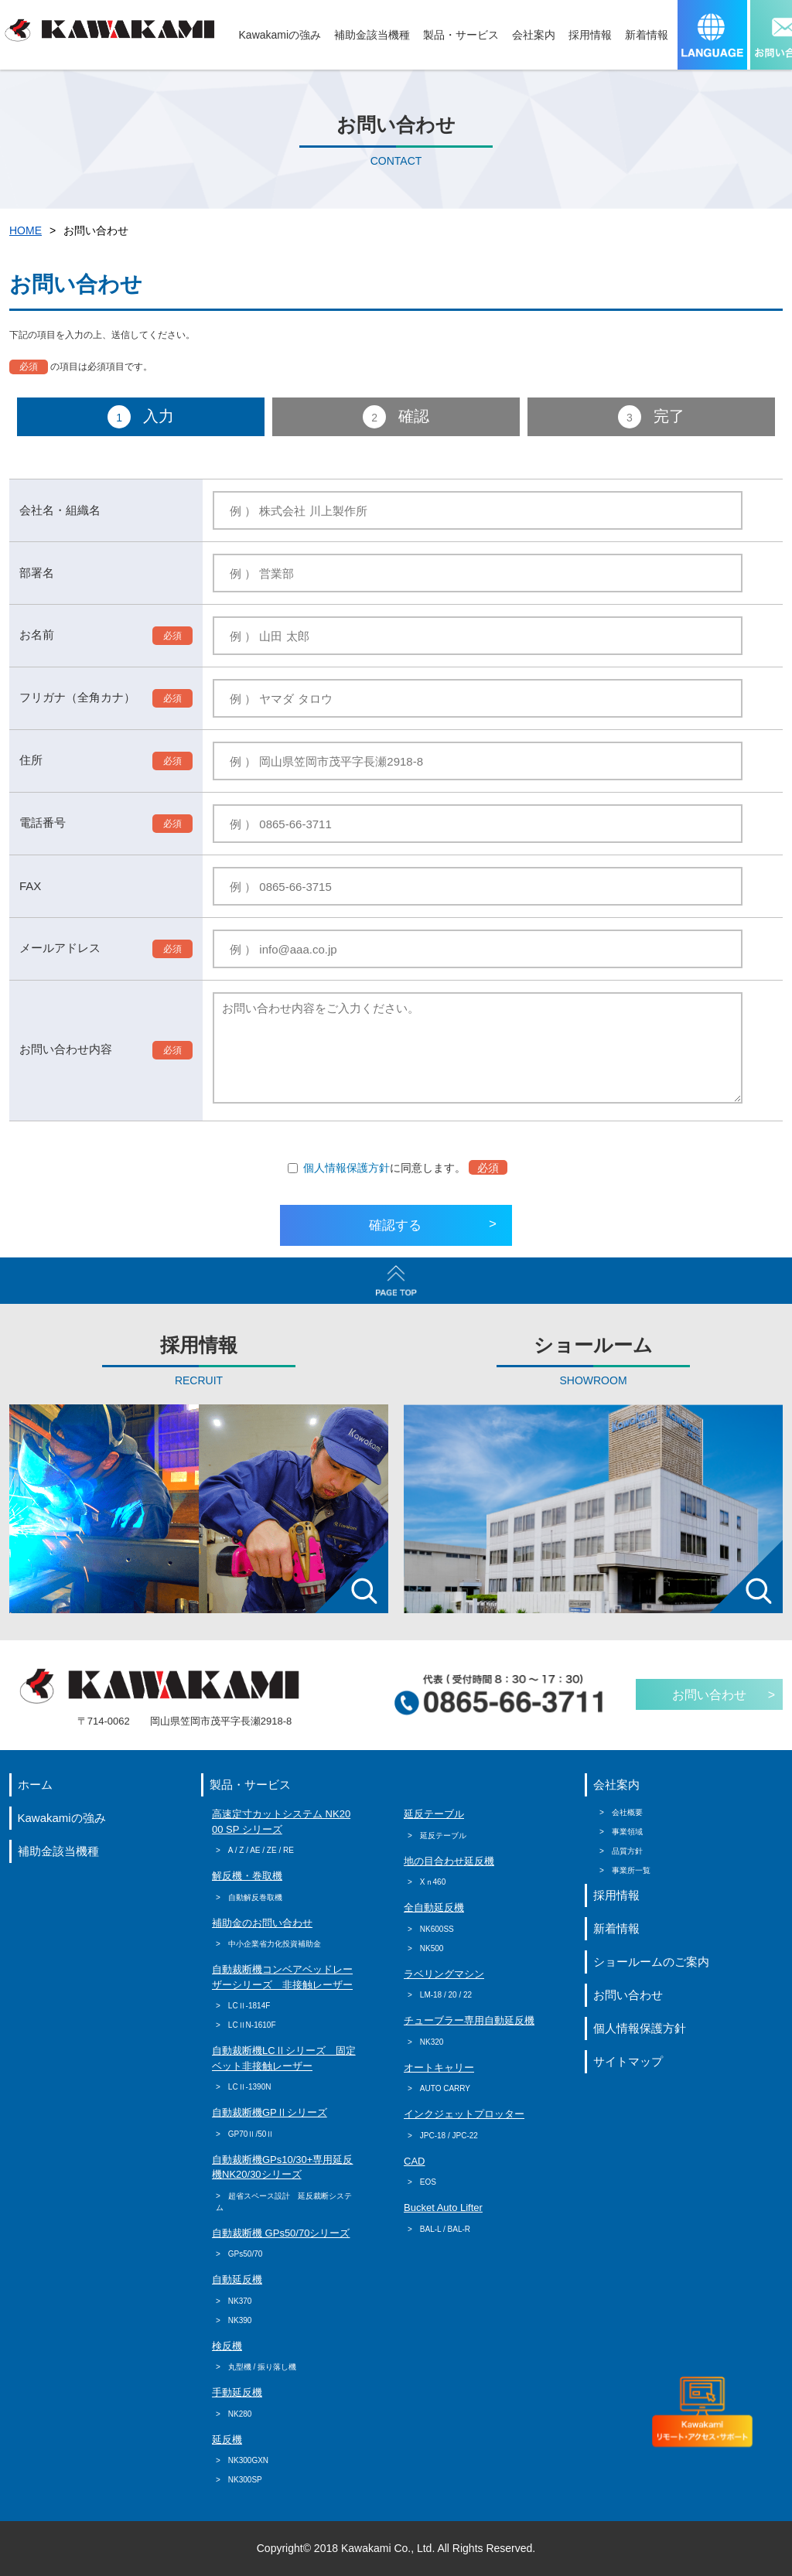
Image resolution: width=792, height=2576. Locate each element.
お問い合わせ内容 (65, 1049)
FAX (30, 885)
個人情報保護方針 (346, 1168)
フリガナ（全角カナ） (77, 697)
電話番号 (42, 822)
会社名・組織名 (60, 510)
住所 (31, 759)
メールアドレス (60, 947)
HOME (25, 230)
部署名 (36, 572)
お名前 (36, 634)
